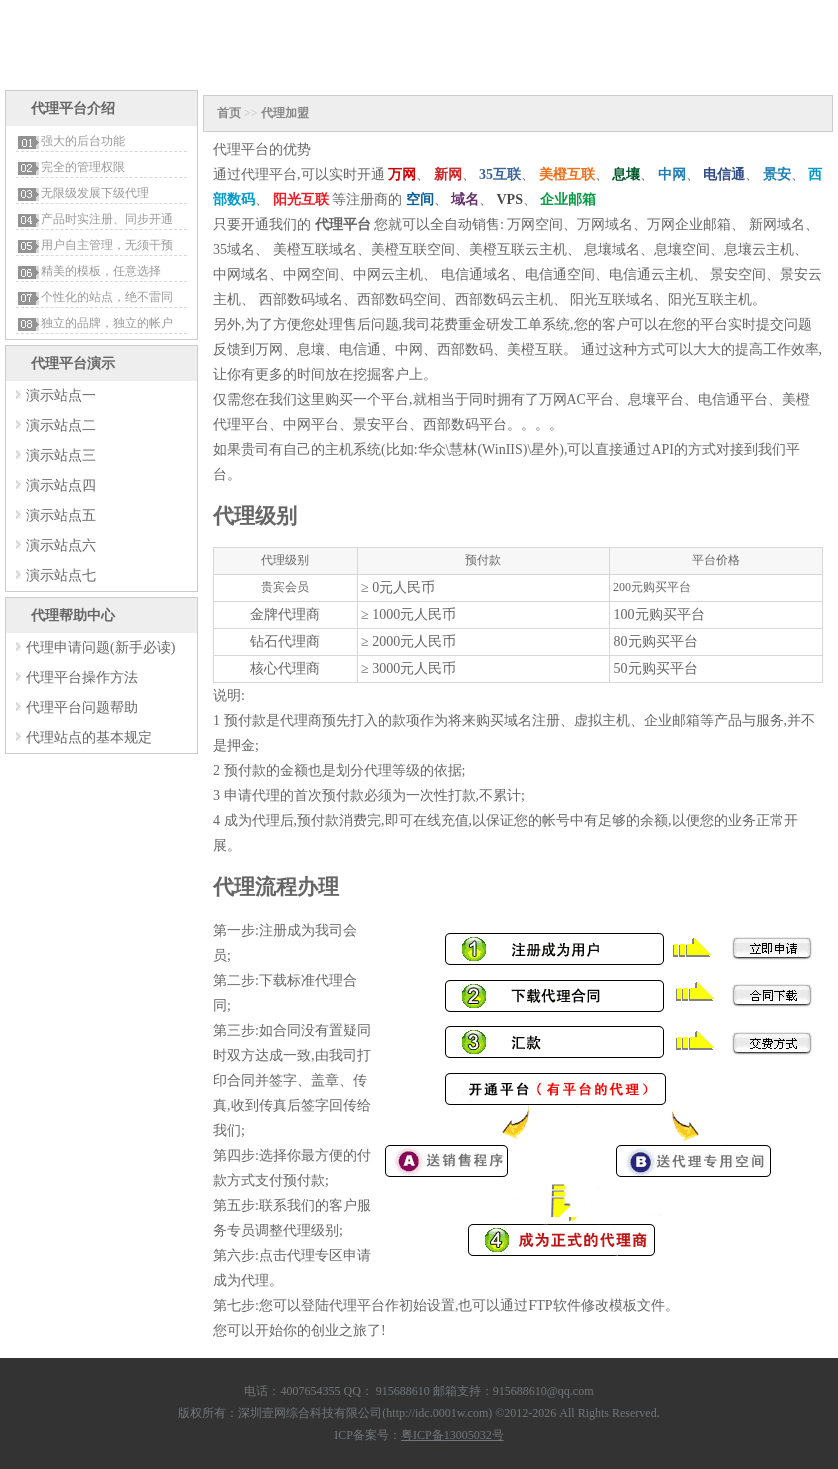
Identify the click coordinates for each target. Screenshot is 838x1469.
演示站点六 (61, 545)
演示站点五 (61, 515)
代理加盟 (285, 113)
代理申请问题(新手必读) (100, 647)
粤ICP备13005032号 (452, 1435)
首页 (229, 113)
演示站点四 (61, 485)
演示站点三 (61, 455)
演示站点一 (61, 395)
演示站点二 (61, 425)
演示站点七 (61, 575)
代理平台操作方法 (82, 677)
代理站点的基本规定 (89, 737)
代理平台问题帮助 (82, 707)
